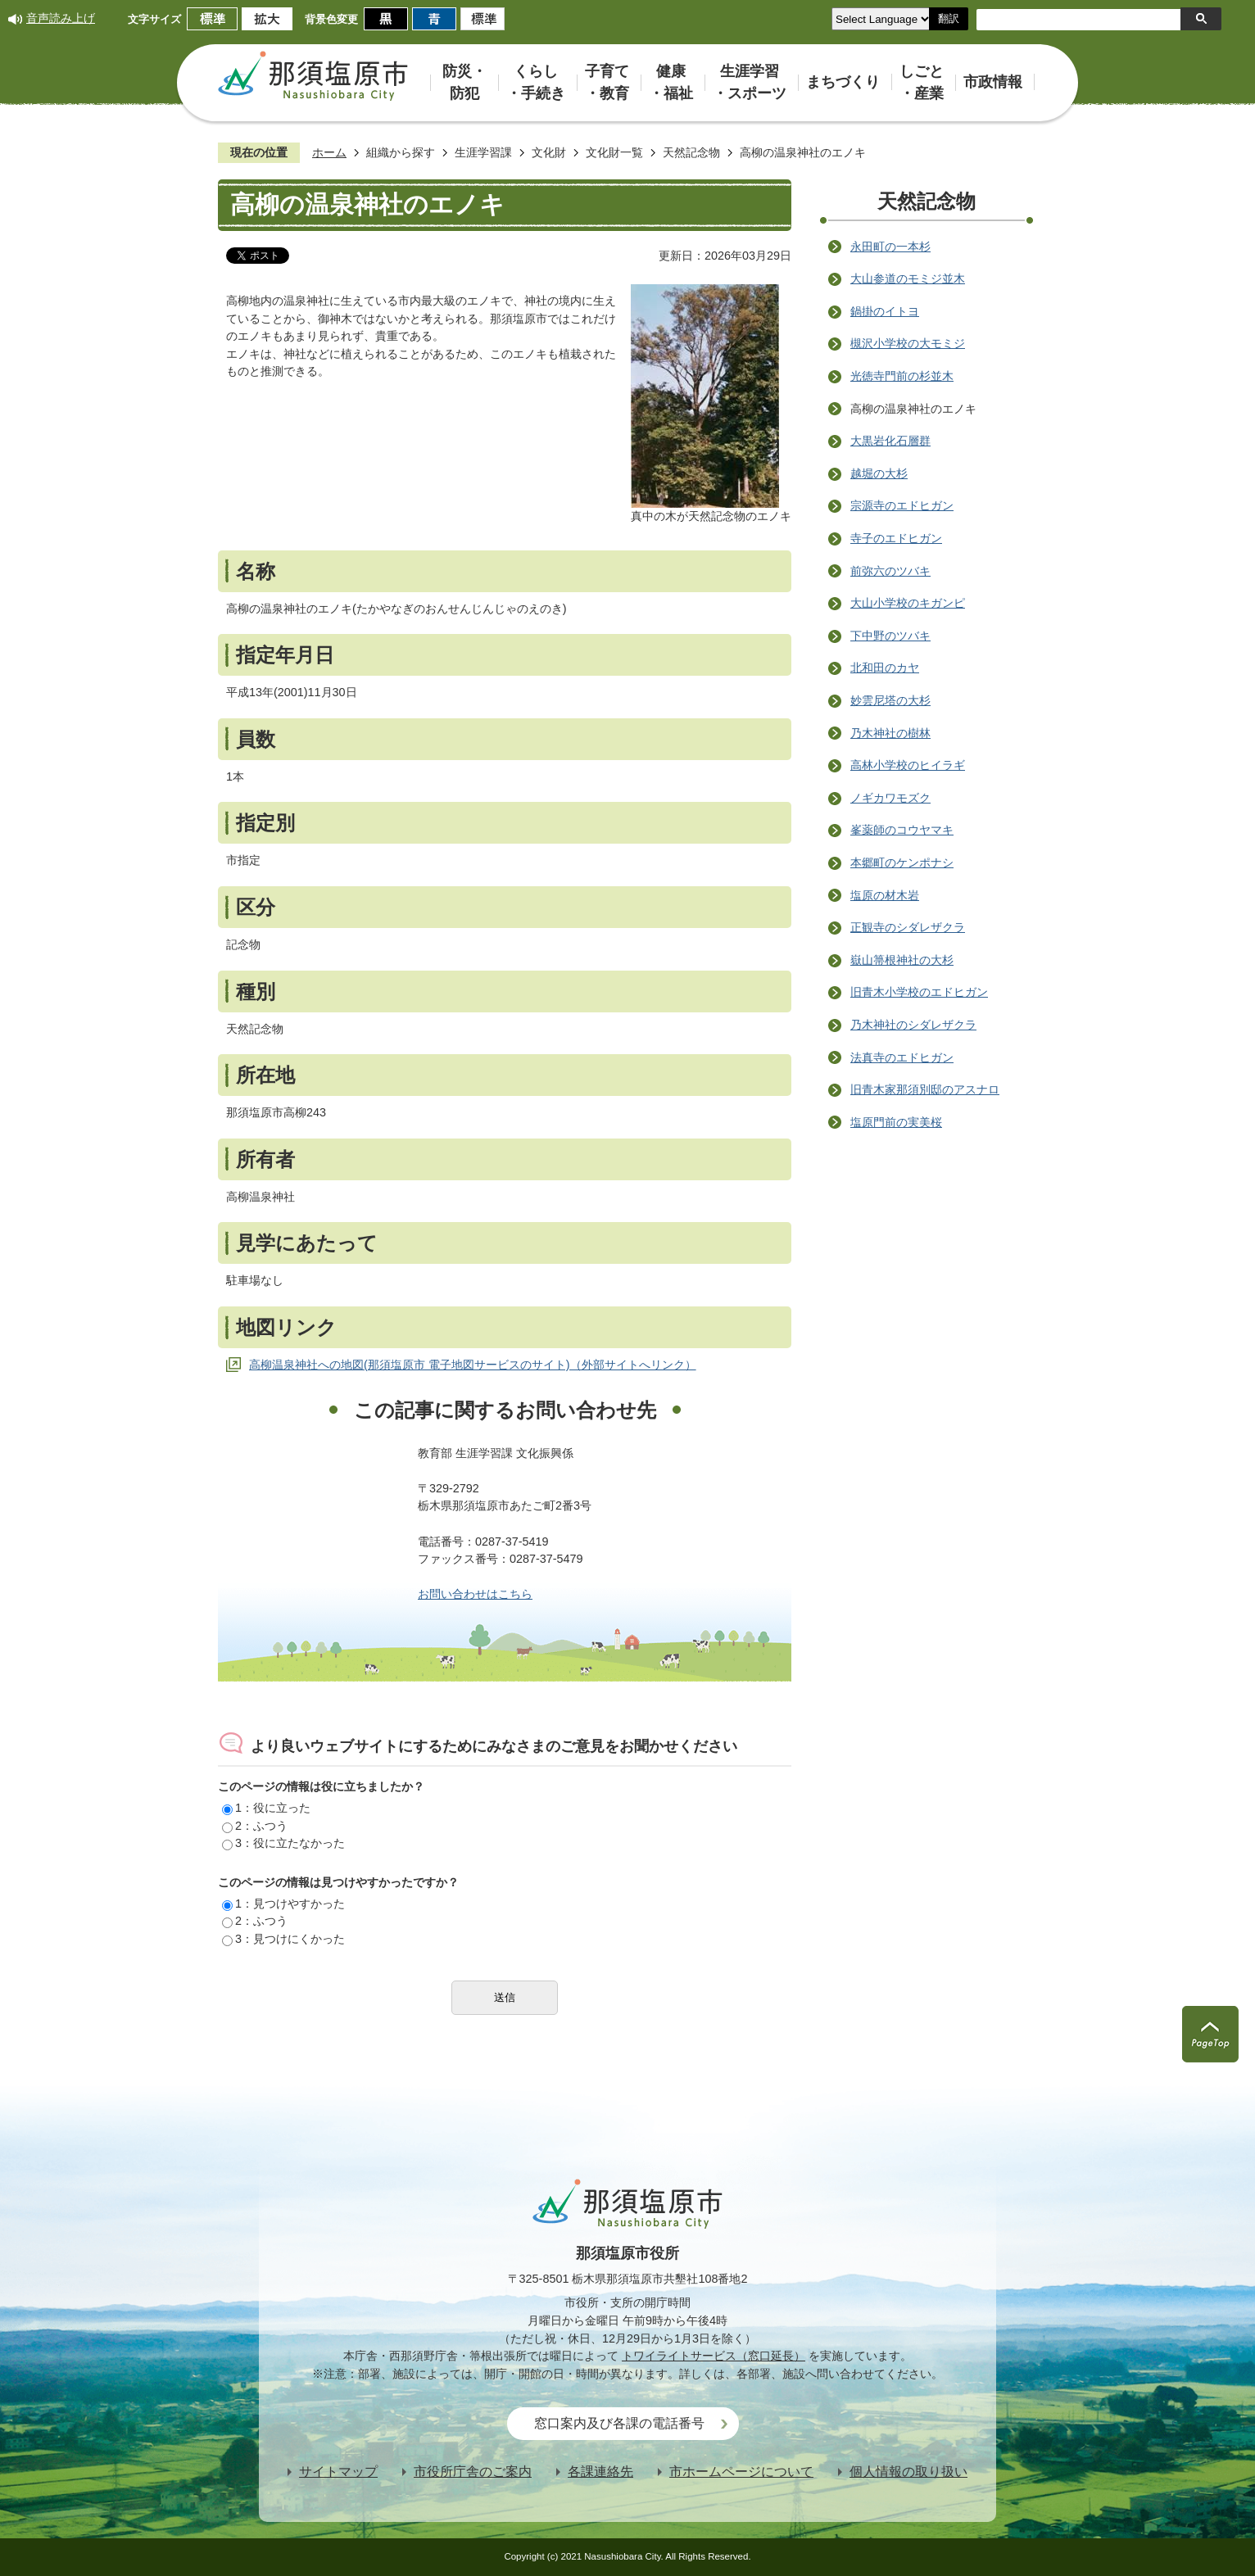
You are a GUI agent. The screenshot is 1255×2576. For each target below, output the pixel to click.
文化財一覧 (614, 152)
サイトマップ (338, 2472)
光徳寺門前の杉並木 (902, 376)
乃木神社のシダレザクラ (913, 1024)
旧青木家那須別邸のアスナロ (924, 1089)
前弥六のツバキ (890, 570)
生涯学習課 (483, 152)
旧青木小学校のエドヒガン (919, 991)
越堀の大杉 (879, 473)
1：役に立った (266, 1807)
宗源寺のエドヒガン (902, 505)
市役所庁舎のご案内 (473, 2472)
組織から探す (400, 152)
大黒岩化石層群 (890, 440)
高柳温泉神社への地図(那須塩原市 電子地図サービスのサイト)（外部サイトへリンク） (472, 1364)
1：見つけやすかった (283, 1903)
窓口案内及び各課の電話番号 (619, 2423)
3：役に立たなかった (283, 1842)
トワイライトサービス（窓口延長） (713, 2355)
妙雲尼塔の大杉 (890, 700)
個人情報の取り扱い (908, 2472)
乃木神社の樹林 (890, 733)
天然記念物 (691, 152)
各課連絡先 (600, 2472)
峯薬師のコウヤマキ (902, 829)
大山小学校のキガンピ (907, 602)
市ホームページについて (741, 2472)
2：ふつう (255, 1825)
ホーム (329, 152)
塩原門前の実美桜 (896, 1122)
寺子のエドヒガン (896, 538)
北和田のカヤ (884, 667)
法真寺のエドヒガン (902, 1057)
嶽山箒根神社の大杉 (902, 960)
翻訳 (948, 18)
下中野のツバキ (890, 635)
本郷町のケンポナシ (902, 862)
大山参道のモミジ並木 (907, 278)
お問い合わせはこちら (475, 1593)
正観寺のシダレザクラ (907, 927)
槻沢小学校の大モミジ (907, 343)
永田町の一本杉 (890, 246)
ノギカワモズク (890, 797)
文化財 (549, 152)
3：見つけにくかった (283, 1938)
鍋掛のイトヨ (884, 311)
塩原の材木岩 (884, 895)
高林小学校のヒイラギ (907, 765)
